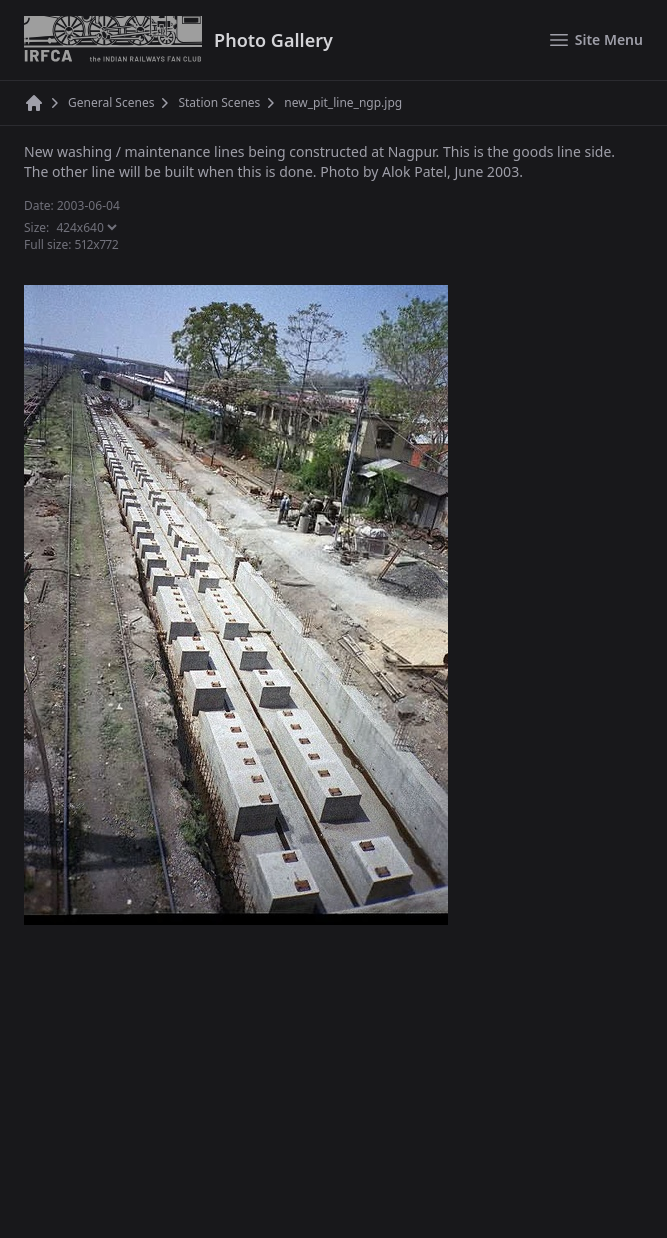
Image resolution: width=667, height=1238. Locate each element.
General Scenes (111, 103)
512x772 (97, 244)
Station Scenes (219, 103)
